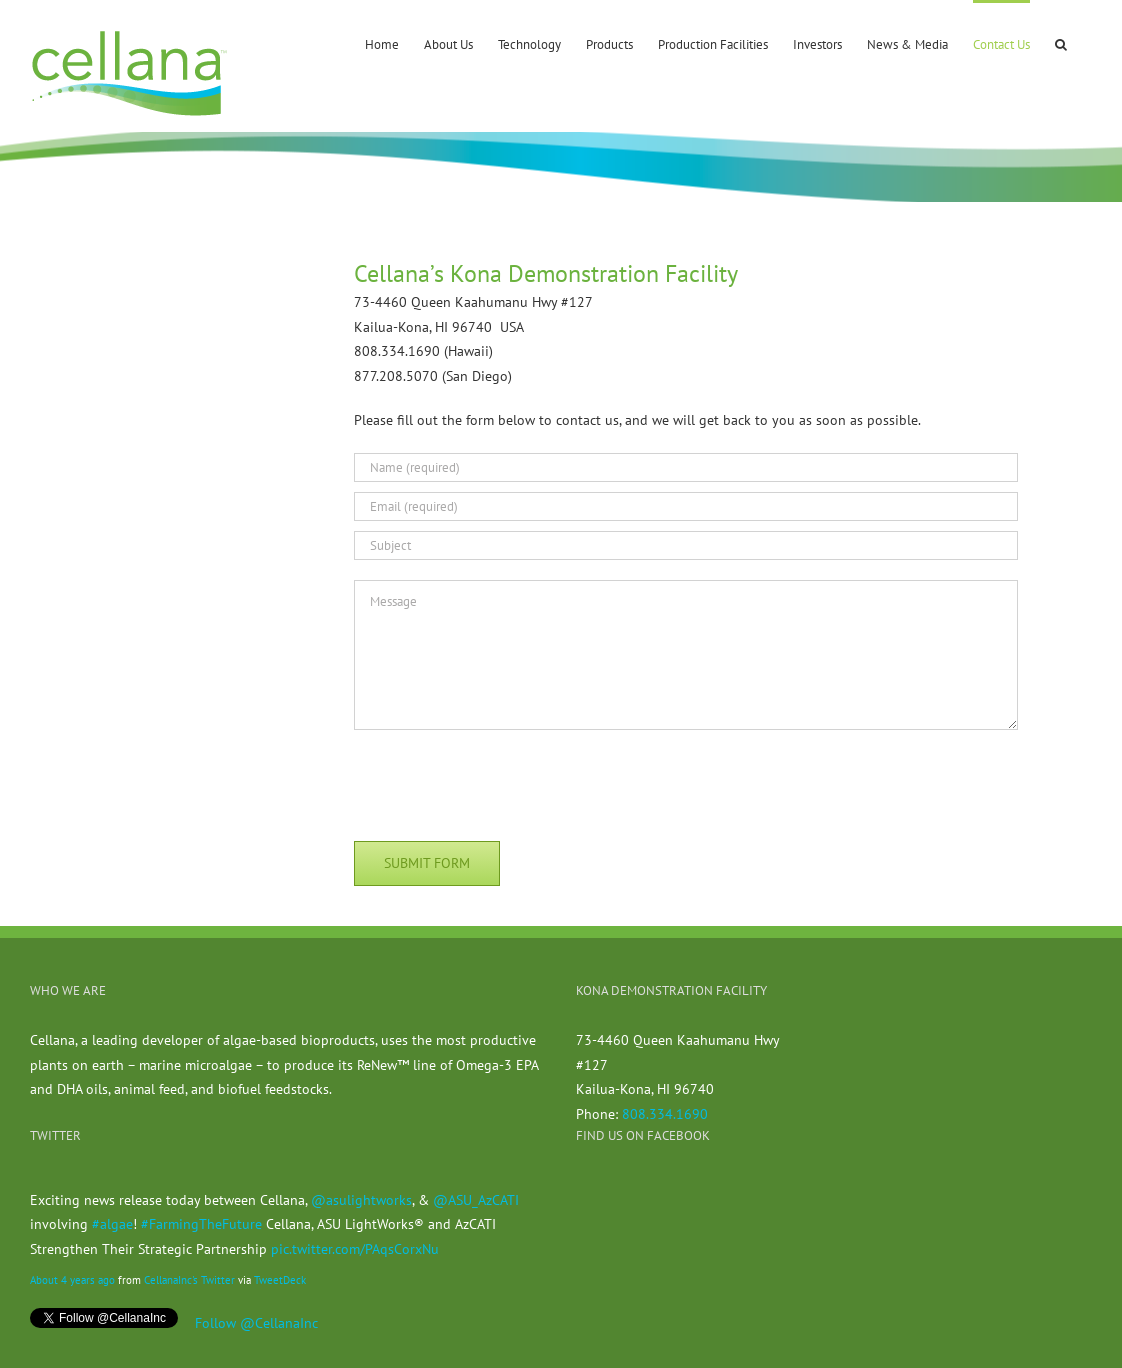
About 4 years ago (72, 1280)
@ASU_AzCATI (476, 1200)
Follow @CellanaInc (256, 1323)
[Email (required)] (686, 506)
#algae (112, 1224)
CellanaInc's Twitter (189, 1280)
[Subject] (686, 545)
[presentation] (506, 782)
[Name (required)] (686, 467)
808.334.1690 (665, 1114)
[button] (1061, 43)
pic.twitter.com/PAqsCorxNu (355, 1249)
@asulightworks (361, 1200)
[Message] (686, 655)
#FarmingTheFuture (201, 1224)
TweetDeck (280, 1280)
